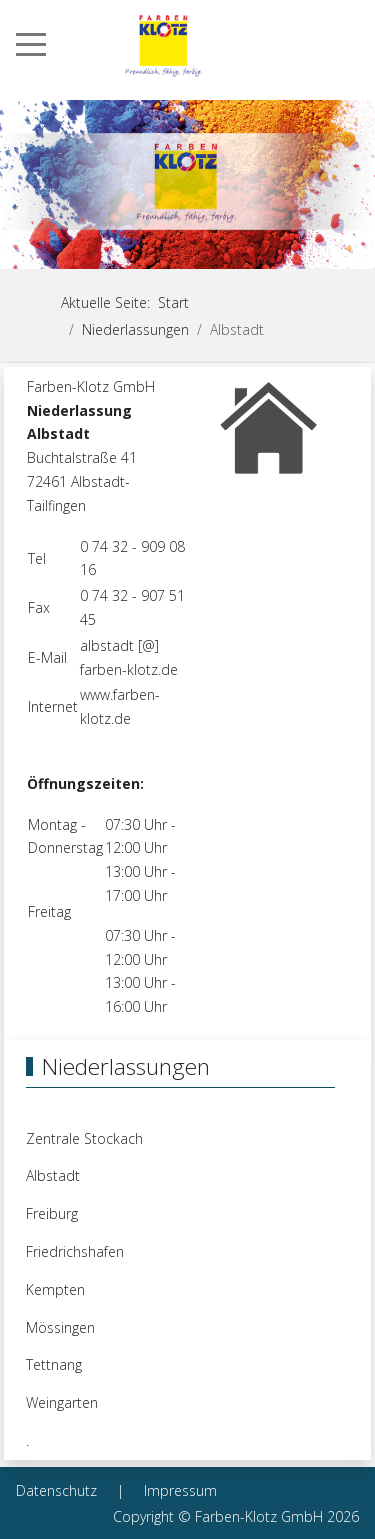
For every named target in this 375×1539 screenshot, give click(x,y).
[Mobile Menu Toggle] (31, 44)
